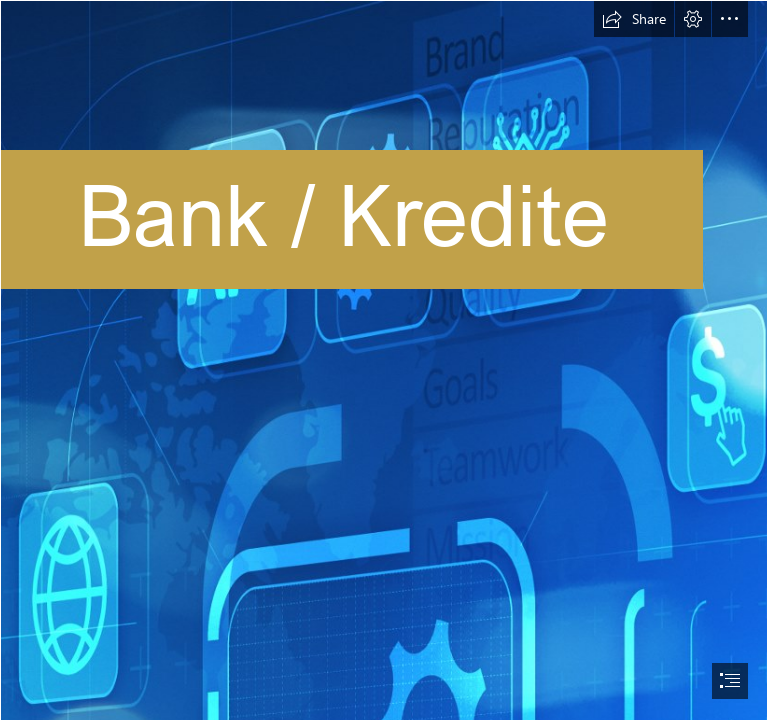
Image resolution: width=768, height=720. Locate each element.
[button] (634, 19)
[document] (384, 360)
